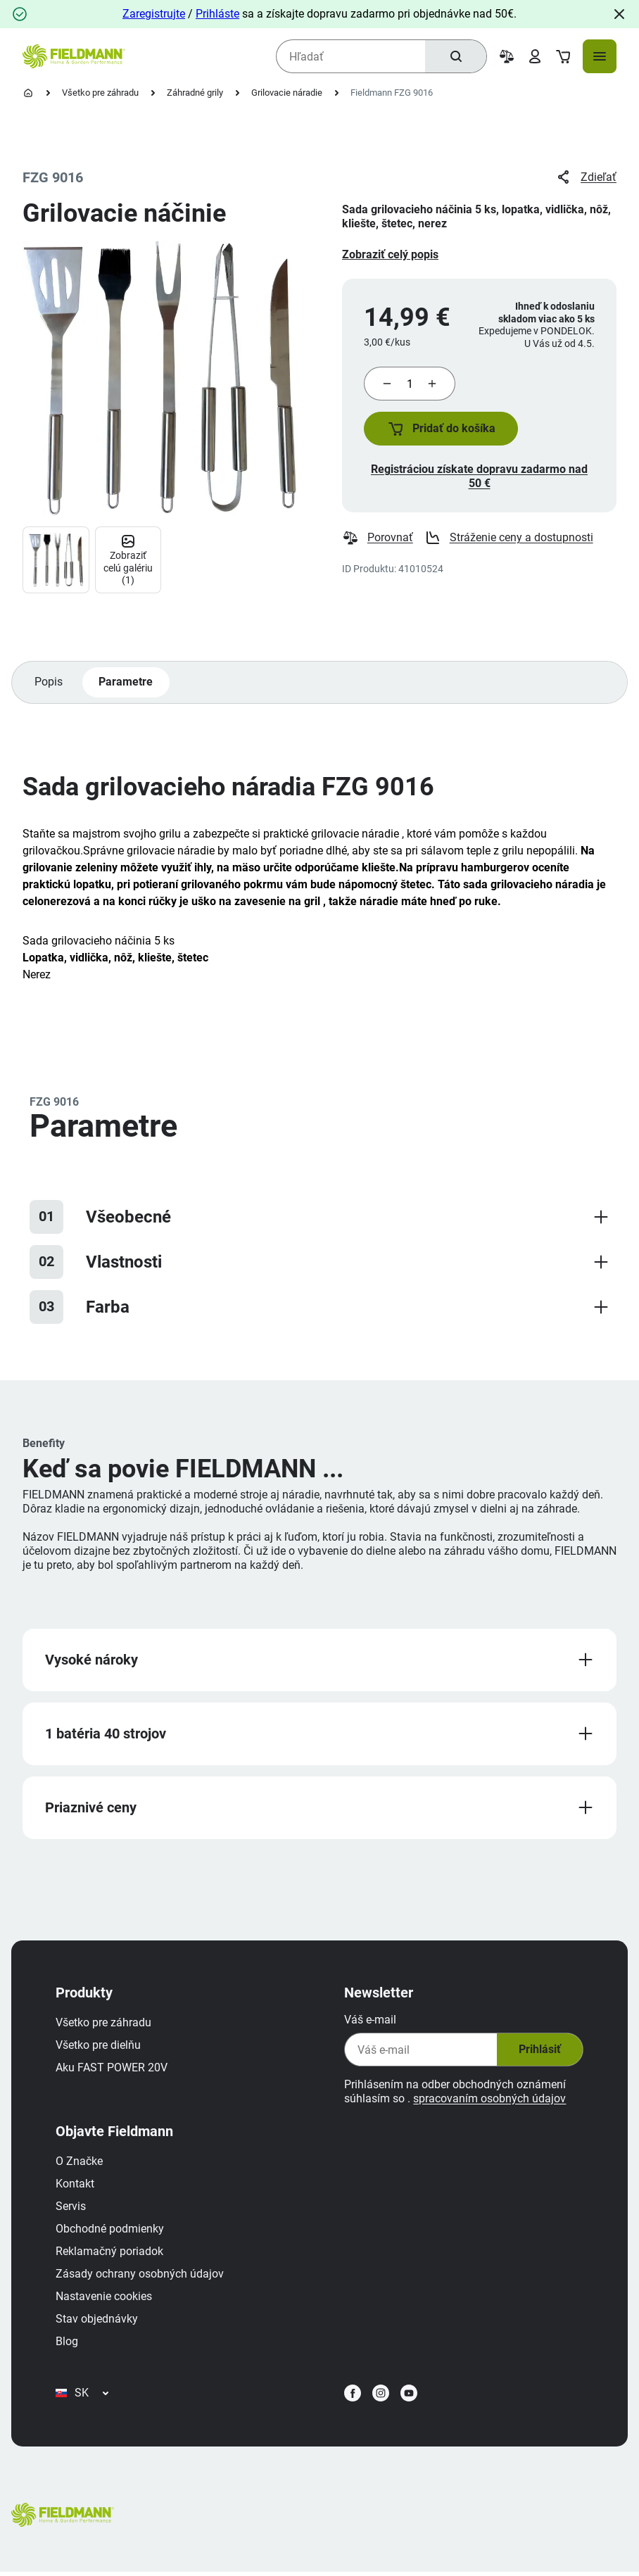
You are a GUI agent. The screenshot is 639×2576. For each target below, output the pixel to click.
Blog (67, 2344)
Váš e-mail (369, 2022)
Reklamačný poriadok (110, 2254)
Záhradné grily (195, 92)
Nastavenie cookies (104, 2299)
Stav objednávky (97, 2321)
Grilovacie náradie (286, 92)
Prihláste (217, 13)
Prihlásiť (538, 2052)
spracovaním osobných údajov (488, 2101)
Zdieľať (585, 177)
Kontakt (75, 2186)
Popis (48, 683)
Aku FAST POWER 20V (112, 2070)
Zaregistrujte (153, 13)
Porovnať (377, 539)
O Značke (79, 2164)
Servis (71, 2209)
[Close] (619, 14)
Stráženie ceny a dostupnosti (508, 539)
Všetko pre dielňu (98, 2047)
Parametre (126, 683)
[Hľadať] (455, 56)
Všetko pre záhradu (100, 92)
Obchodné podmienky (110, 2231)
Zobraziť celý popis (390, 254)
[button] (442, 429)
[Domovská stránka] (28, 93)
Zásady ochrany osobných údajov (140, 2276)
